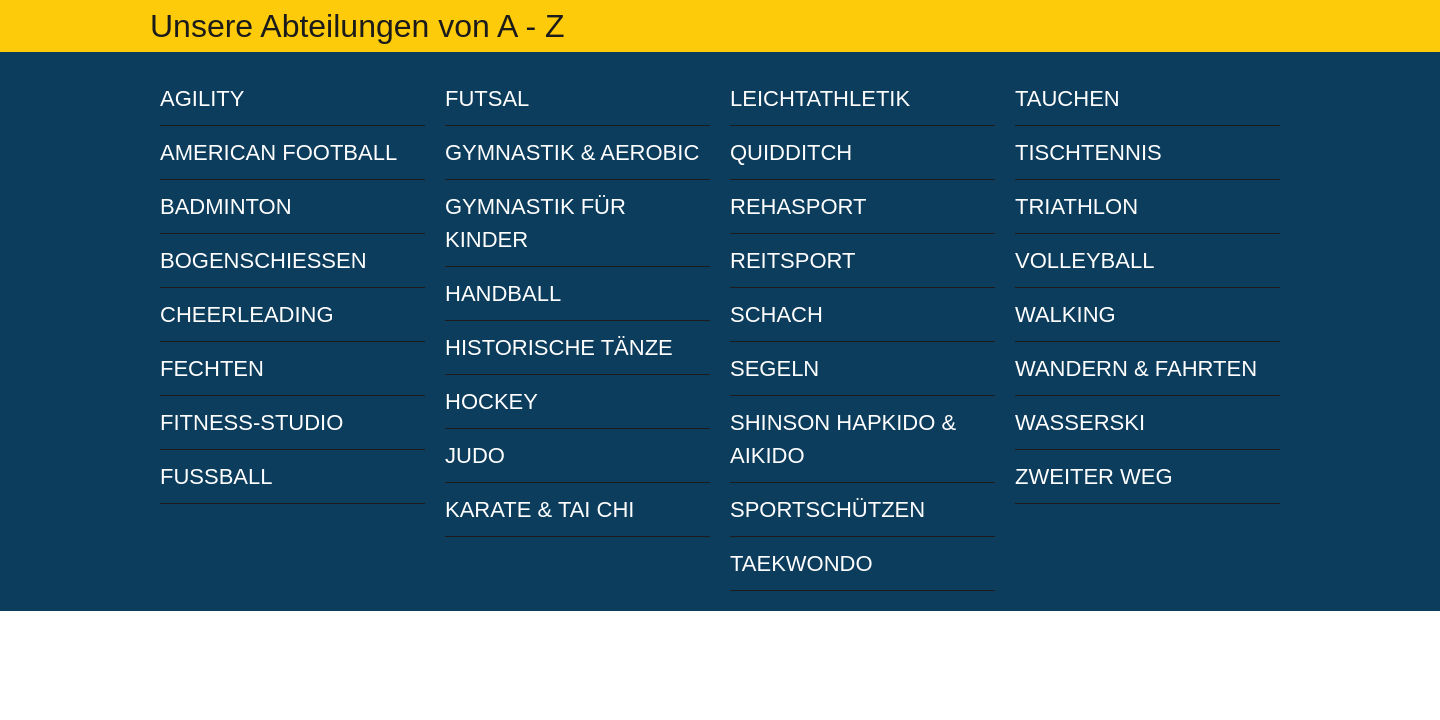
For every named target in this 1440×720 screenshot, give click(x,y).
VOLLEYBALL (1084, 260)
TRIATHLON (1076, 206)
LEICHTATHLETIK (820, 98)
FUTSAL (487, 98)
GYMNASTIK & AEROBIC (572, 152)
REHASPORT (798, 206)
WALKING (1065, 314)
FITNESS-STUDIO (251, 422)
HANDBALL (503, 293)
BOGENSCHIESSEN (263, 260)
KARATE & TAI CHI (539, 509)
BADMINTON (226, 206)
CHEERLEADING (247, 314)
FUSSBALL (216, 476)
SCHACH (776, 314)
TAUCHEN (1067, 98)
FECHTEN (212, 368)
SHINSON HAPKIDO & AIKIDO (843, 439)
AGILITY (202, 98)
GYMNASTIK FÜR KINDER (535, 223)
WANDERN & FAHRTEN (1136, 368)
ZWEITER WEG (1094, 476)
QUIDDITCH (791, 152)
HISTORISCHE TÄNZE (559, 347)
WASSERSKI (1080, 422)
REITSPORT (793, 260)
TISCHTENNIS (1088, 152)
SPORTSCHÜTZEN (827, 509)
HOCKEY (491, 401)
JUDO (475, 455)
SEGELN (774, 368)
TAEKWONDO (801, 563)
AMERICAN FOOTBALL (278, 152)
